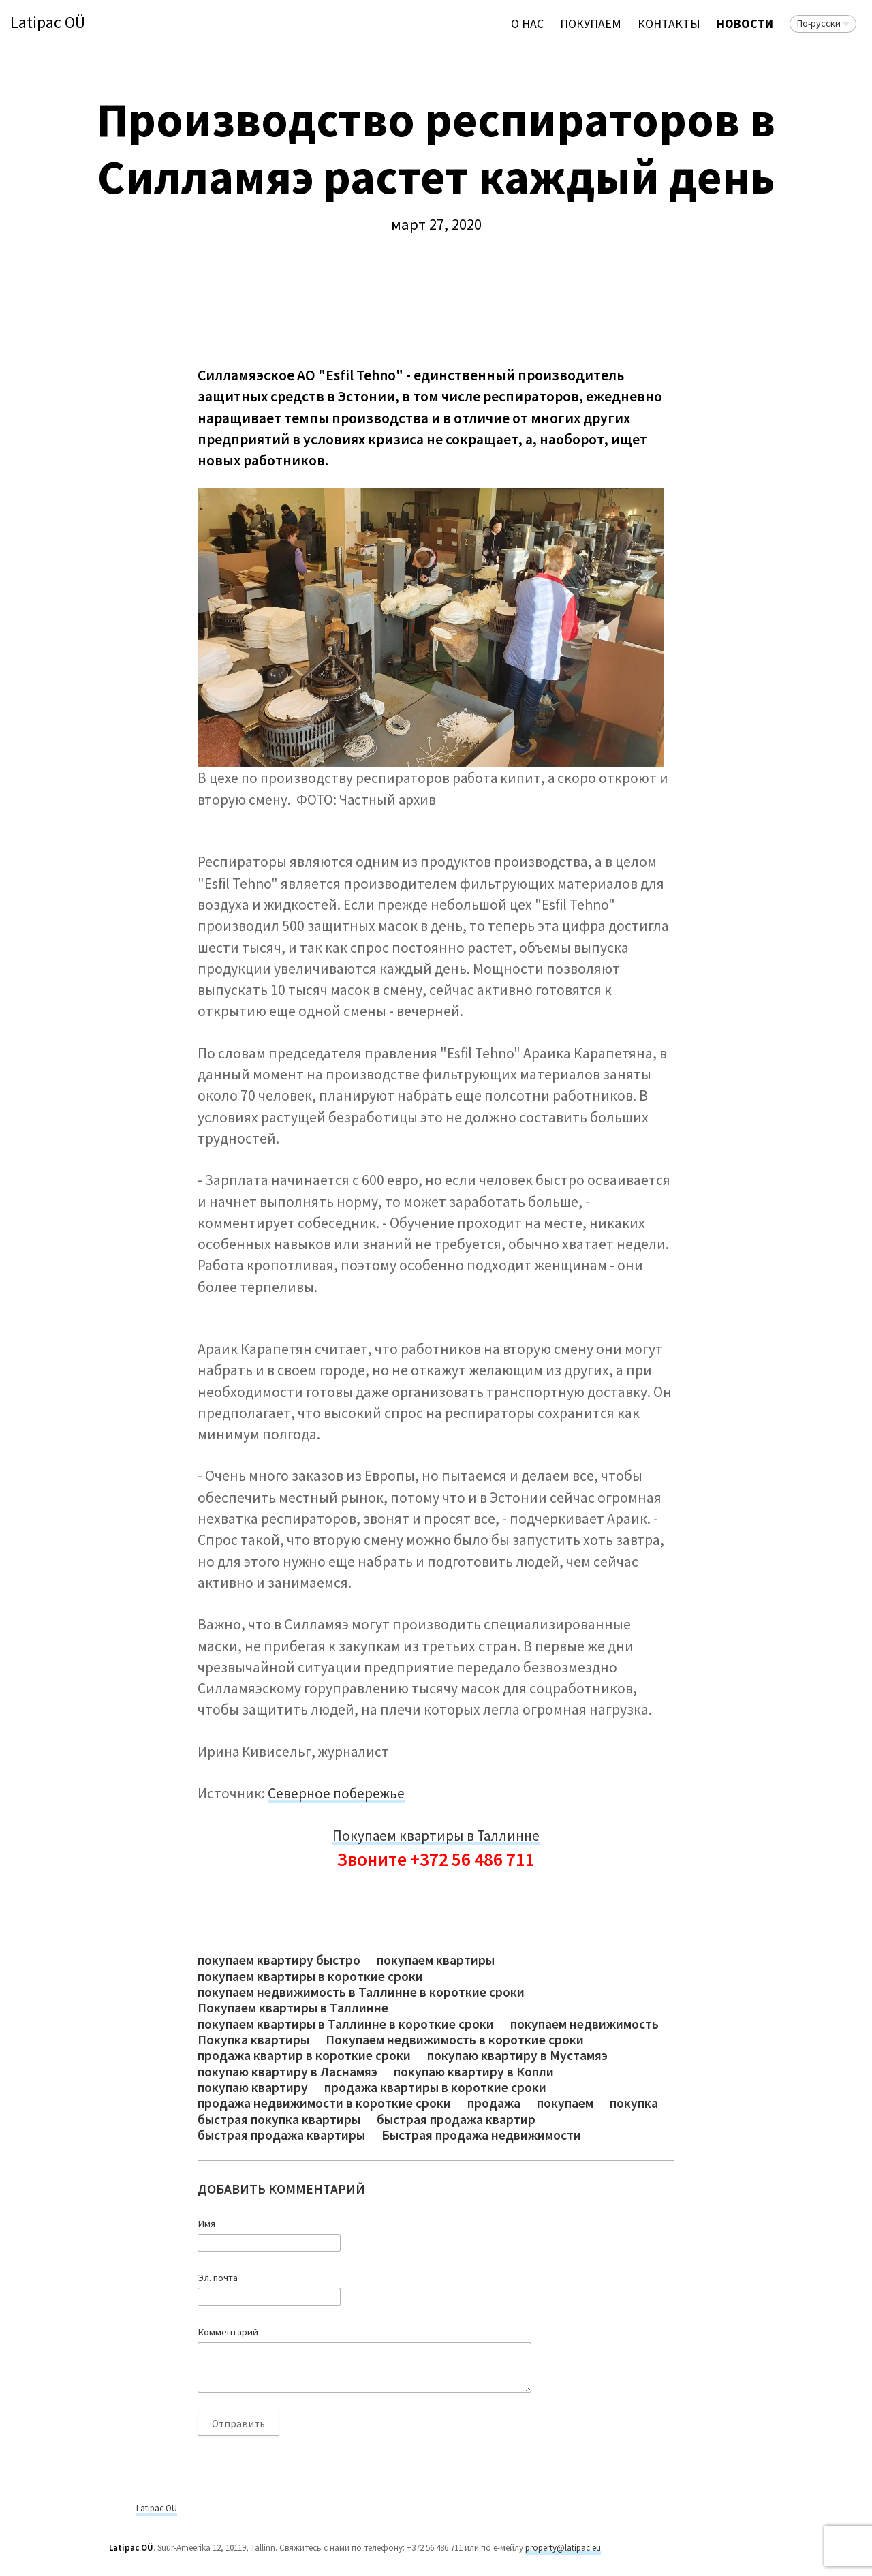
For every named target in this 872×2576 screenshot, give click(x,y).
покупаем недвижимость (584, 2024)
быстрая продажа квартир (456, 2120)
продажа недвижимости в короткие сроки (324, 2103)
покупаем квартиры (436, 1960)
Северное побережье (336, 1793)
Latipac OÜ (47, 23)
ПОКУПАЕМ (590, 23)
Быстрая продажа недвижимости (481, 2135)
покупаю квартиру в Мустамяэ (517, 2056)
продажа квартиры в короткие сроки (435, 2088)
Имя (206, 2224)
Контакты (669, 23)
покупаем (565, 2103)
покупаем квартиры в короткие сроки (310, 1976)
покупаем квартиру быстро (279, 1960)
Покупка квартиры (253, 2040)
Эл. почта (218, 2277)
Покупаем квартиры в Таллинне (436, 1835)
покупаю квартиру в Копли (474, 2072)
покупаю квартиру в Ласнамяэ (287, 2072)
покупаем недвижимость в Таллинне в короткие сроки (361, 1992)
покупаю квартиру (253, 2088)
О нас (527, 23)
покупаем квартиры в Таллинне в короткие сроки (346, 2024)
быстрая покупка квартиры (279, 2120)
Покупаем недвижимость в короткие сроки (455, 2040)
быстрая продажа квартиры (281, 2135)
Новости (745, 23)
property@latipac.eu (563, 2548)
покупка (634, 2103)
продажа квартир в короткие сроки (304, 2056)
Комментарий (228, 2332)
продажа (493, 2103)
